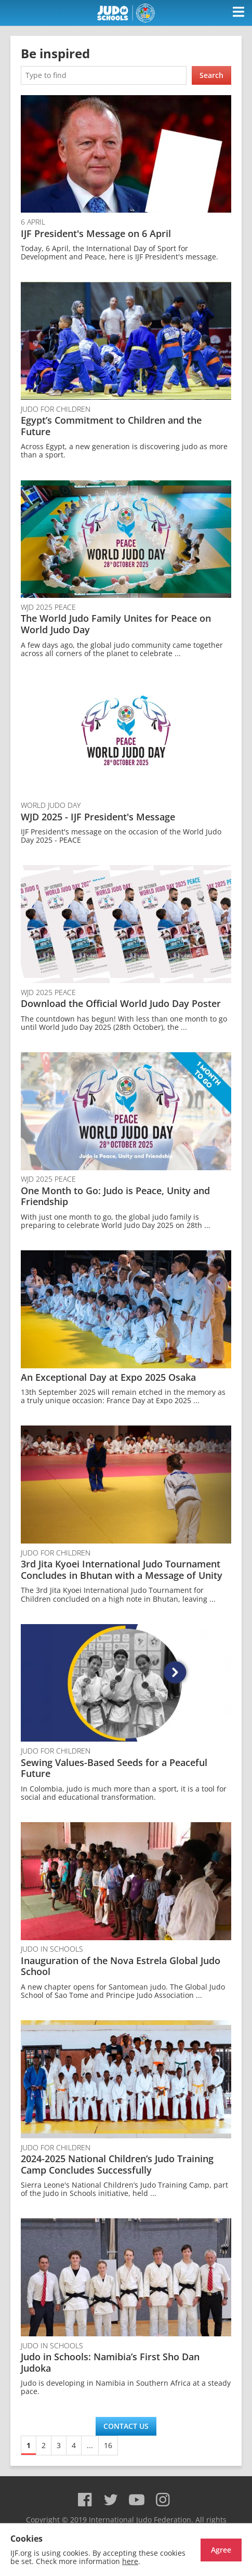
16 (108, 2445)
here (130, 2561)
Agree (221, 2550)
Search (211, 75)
